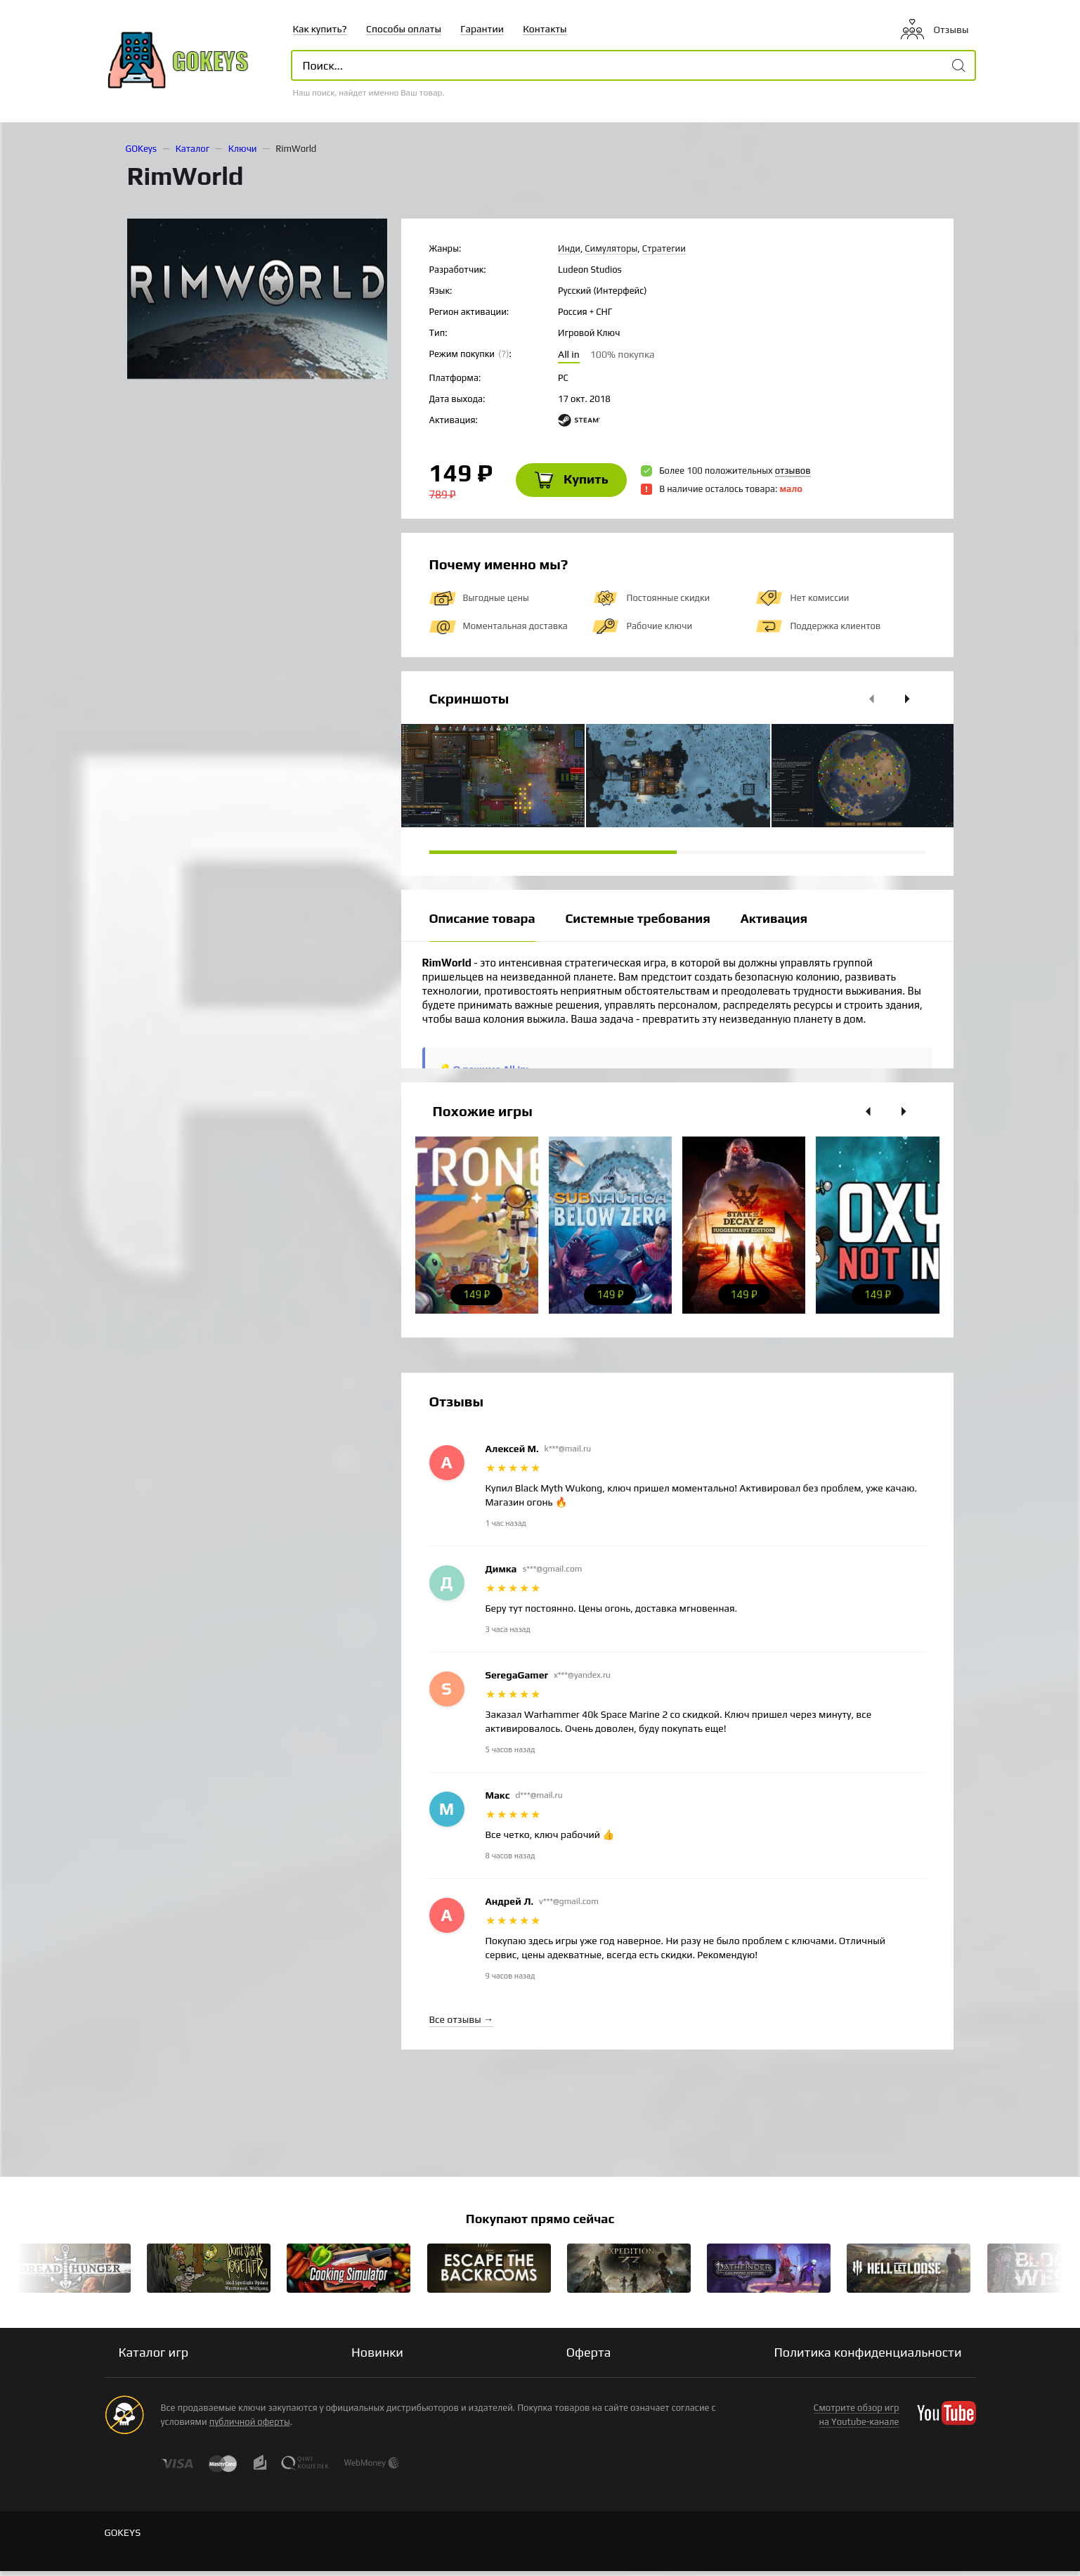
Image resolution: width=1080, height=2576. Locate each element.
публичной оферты (249, 2426)
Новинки (377, 2357)
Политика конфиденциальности (867, 2357)
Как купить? (320, 28)
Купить (576, 482)
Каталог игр (154, 2357)
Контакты (544, 28)
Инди (569, 248)
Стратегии (664, 248)
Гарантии (482, 28)
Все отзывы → (461, 2024)
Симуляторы (611, 248)
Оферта (588, 2357)
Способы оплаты (403, 28)
